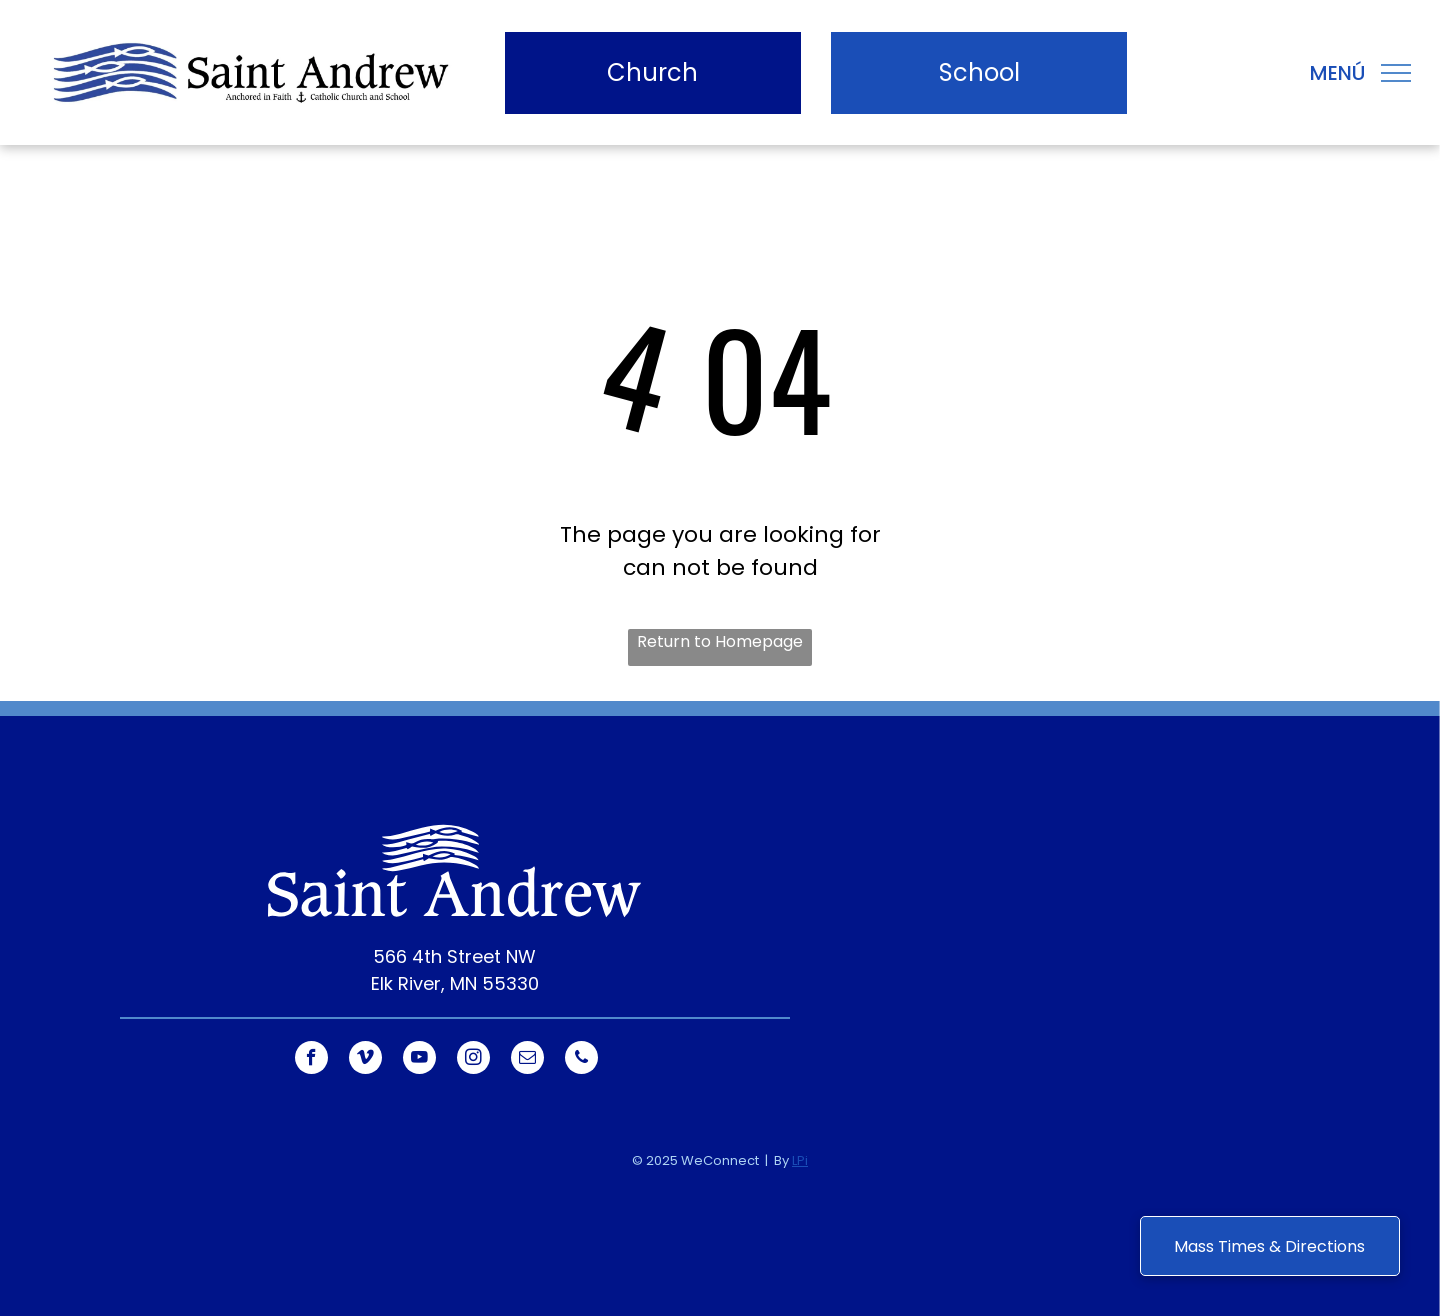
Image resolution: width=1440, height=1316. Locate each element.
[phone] (581, 1060)
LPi (800, 1160)
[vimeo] (365, 1060)
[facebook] (311, 1060)
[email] (527, 1060)
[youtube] (419, 1060)
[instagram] (473, 1060)
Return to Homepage (720, 641)
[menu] (1396, 73)
